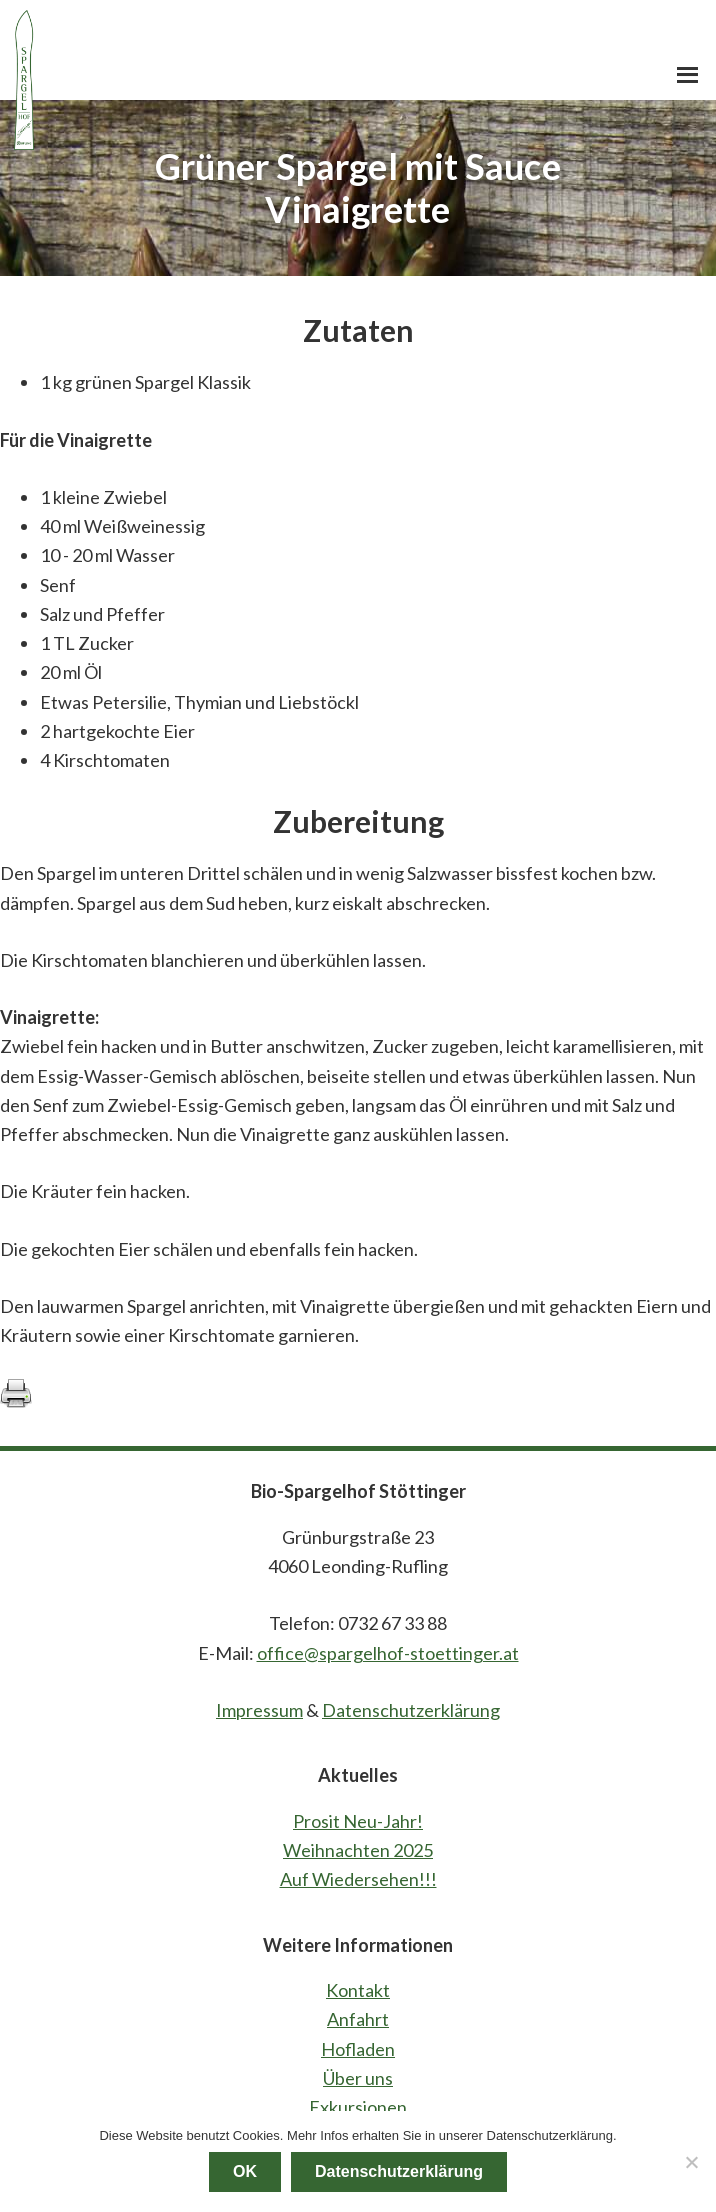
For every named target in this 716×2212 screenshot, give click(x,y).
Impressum (259, 1710)
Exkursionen (358, 2107)
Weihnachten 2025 (358, 1850)
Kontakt (358, 1990)
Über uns (358, 2078)
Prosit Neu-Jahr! (358, 1821)
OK (245, 2171)
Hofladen (358, 2049)
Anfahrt (358, 2019)
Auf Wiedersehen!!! (358, 1879)
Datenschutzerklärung (411, 1710)
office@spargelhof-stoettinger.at (388, 1653)
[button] (687, 75)
